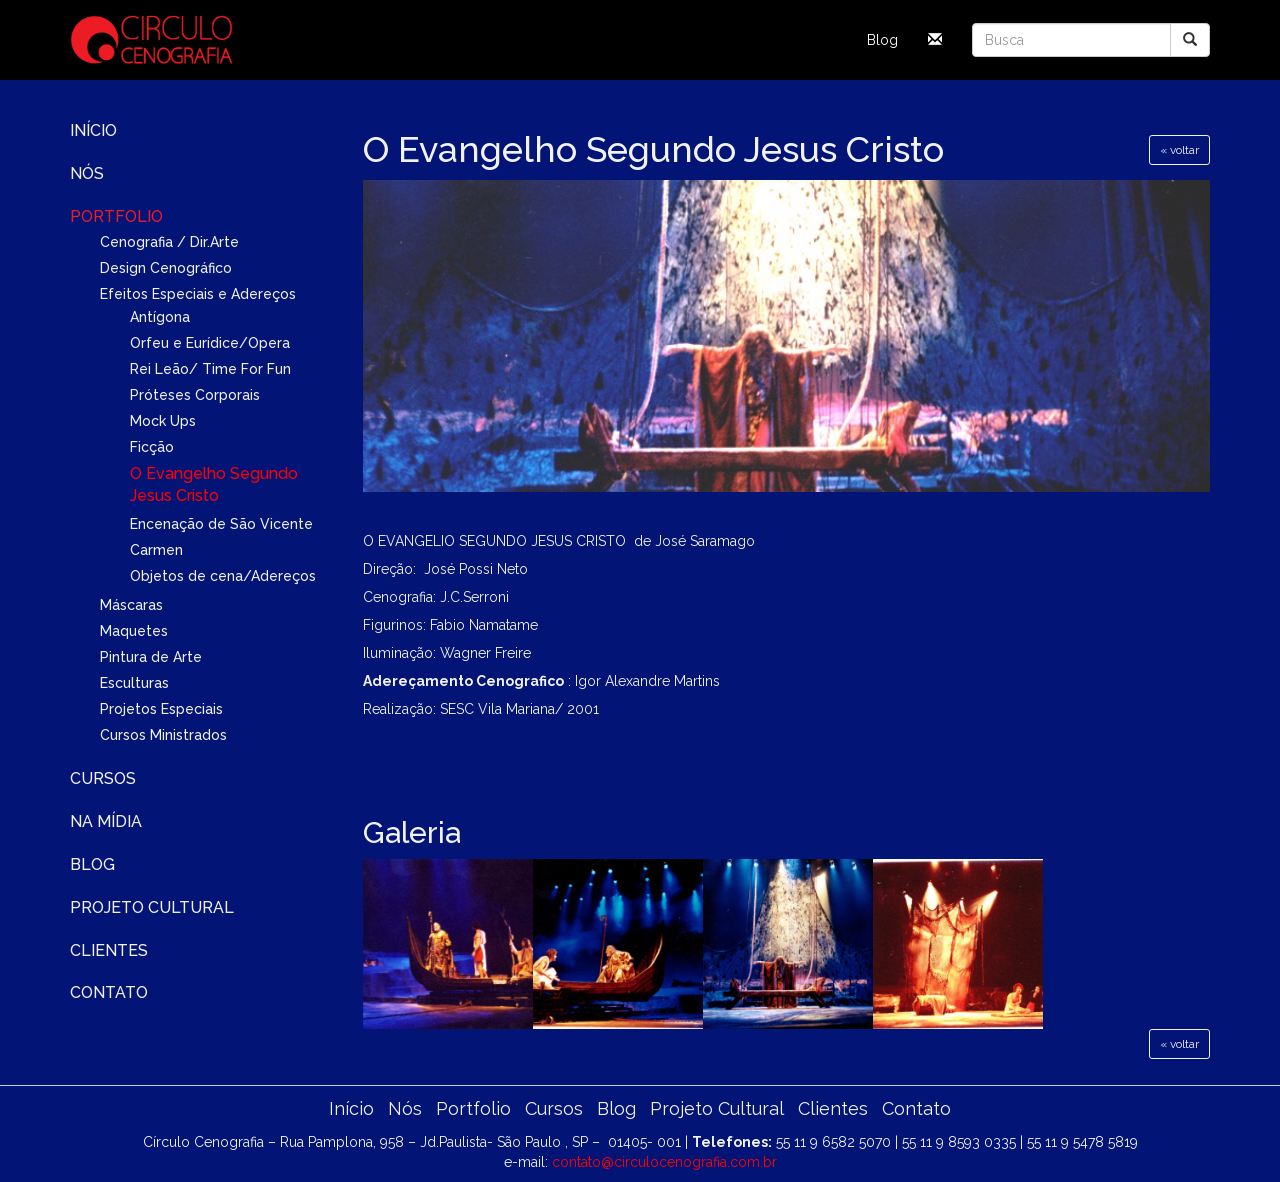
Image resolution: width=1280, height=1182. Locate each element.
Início (93, 130)
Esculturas (134, 683)
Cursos (103, 778)
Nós (87, 173)
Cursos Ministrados (163, 735)
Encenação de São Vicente (221, 524)
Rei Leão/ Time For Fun (210, 369)
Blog (882, 40)
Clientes (109, 950)
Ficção (152, 447)
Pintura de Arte (151, 657)
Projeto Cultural (152, 907)
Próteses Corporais (195, 395)
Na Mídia (106, 821)
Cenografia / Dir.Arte (169, 242)
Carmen (156, 550)
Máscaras (131, 605)
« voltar (1179, 150)
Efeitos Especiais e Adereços (198, 294)
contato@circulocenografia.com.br (664, 1162)
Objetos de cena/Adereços (223, 576)
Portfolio (116, 216)
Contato (109, 992)
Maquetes (134, 631)
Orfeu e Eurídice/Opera (210, 343)
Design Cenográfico (166, 268)
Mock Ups (163, 421)
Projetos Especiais (161, 709)
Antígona (160, 317)
